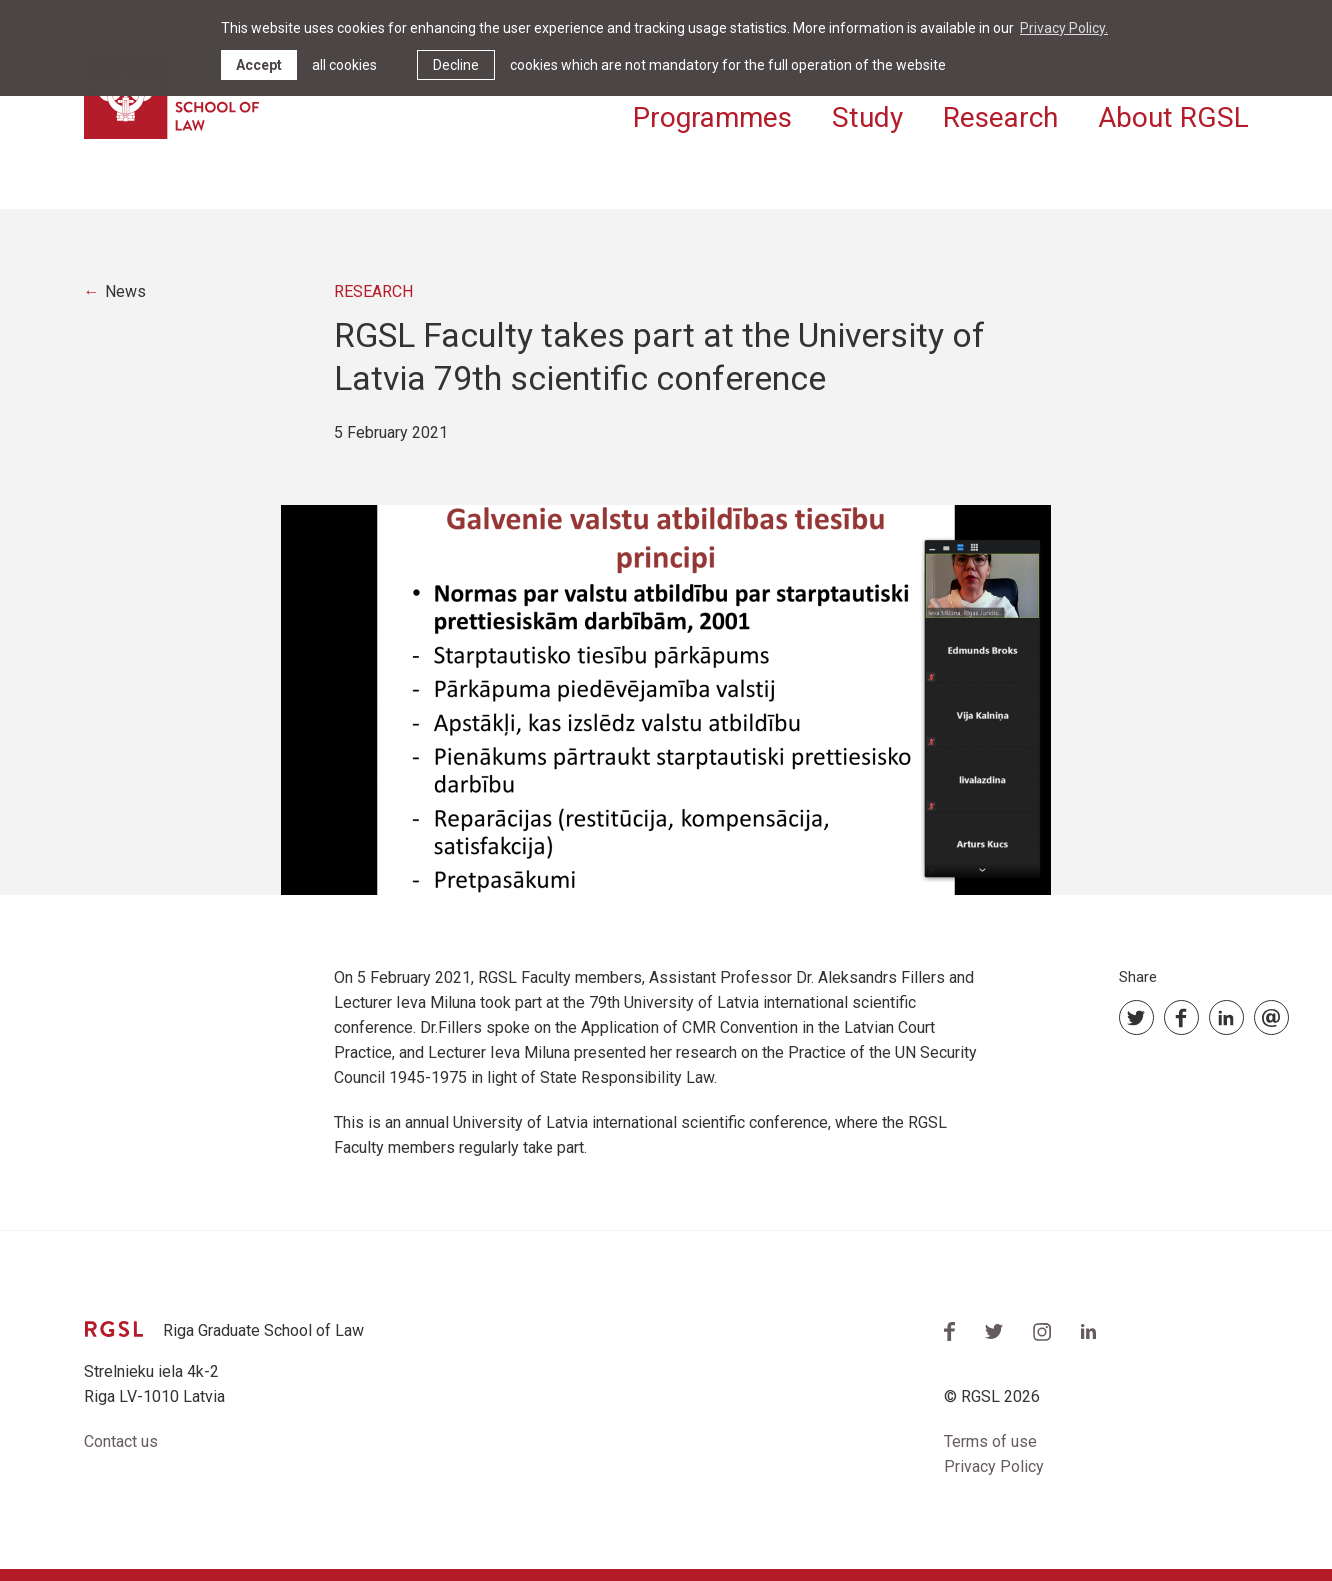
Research (1000, 117)
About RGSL (1173, 117)
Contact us (121, 1441)
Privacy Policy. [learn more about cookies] (1064, 28)
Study (867, 117)
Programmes (712, 117)
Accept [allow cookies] (259, 65)
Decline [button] (456, 65)
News (125, 291)
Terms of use (990, 1441)
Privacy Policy (994, 1466)
